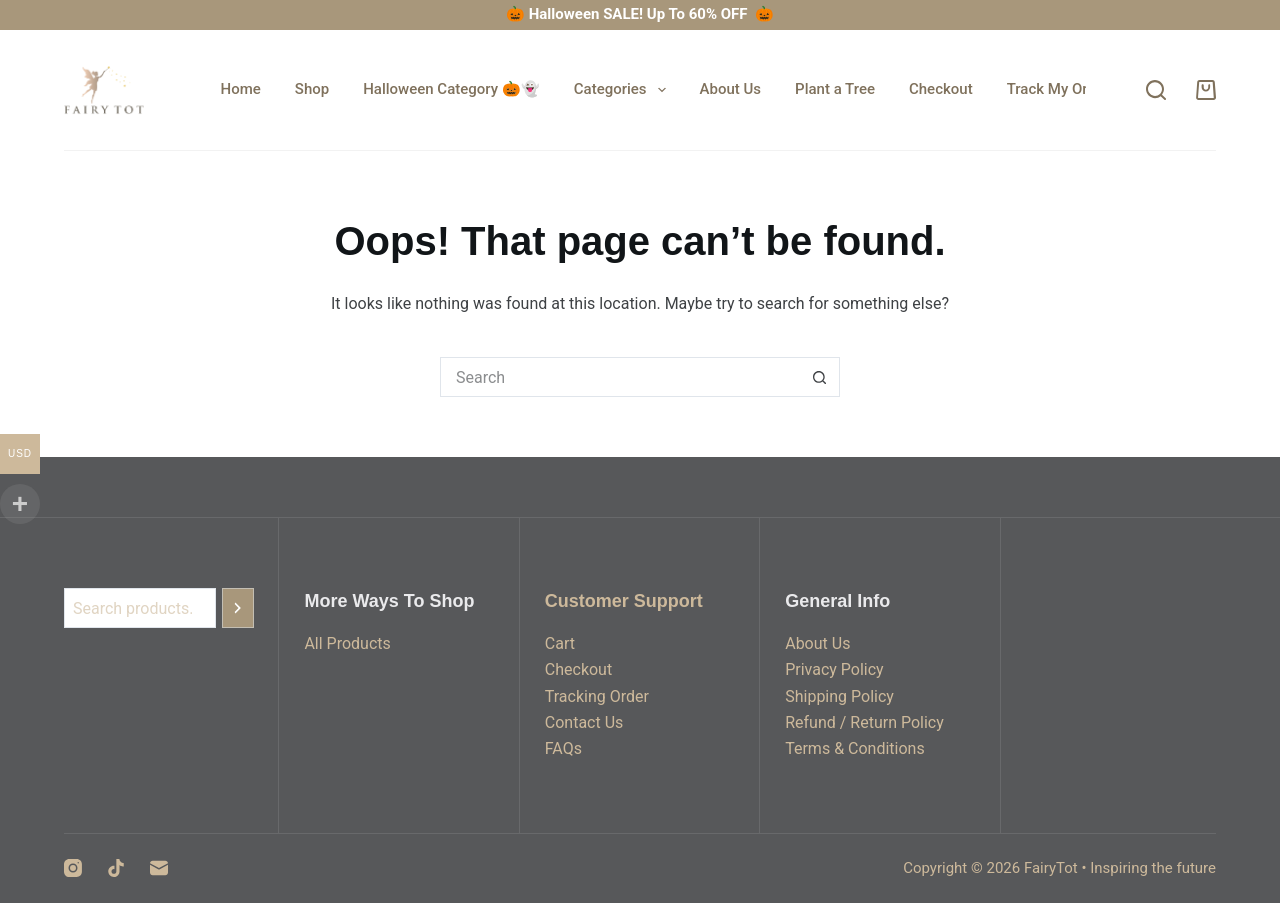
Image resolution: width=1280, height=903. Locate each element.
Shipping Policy (839, 696)
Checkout (941, 89)
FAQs (563, 748)
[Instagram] (73, 868)
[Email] (159, 868)
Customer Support (624, 601)
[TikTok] (116, 868)
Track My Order (1058, 89)
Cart (560, 643)
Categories (624, 90)
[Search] (1156, 90)
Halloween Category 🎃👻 (451, 89)
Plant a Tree (835, 89)
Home (241, 89)
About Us (731, 89)
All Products (347, 643)
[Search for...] (620, 377)
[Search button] (820, 377)
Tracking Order (597, 696)
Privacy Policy (834, 669)
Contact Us (584, 722)
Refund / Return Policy (864, 722)
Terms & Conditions (855, 748)
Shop (312, 89)
